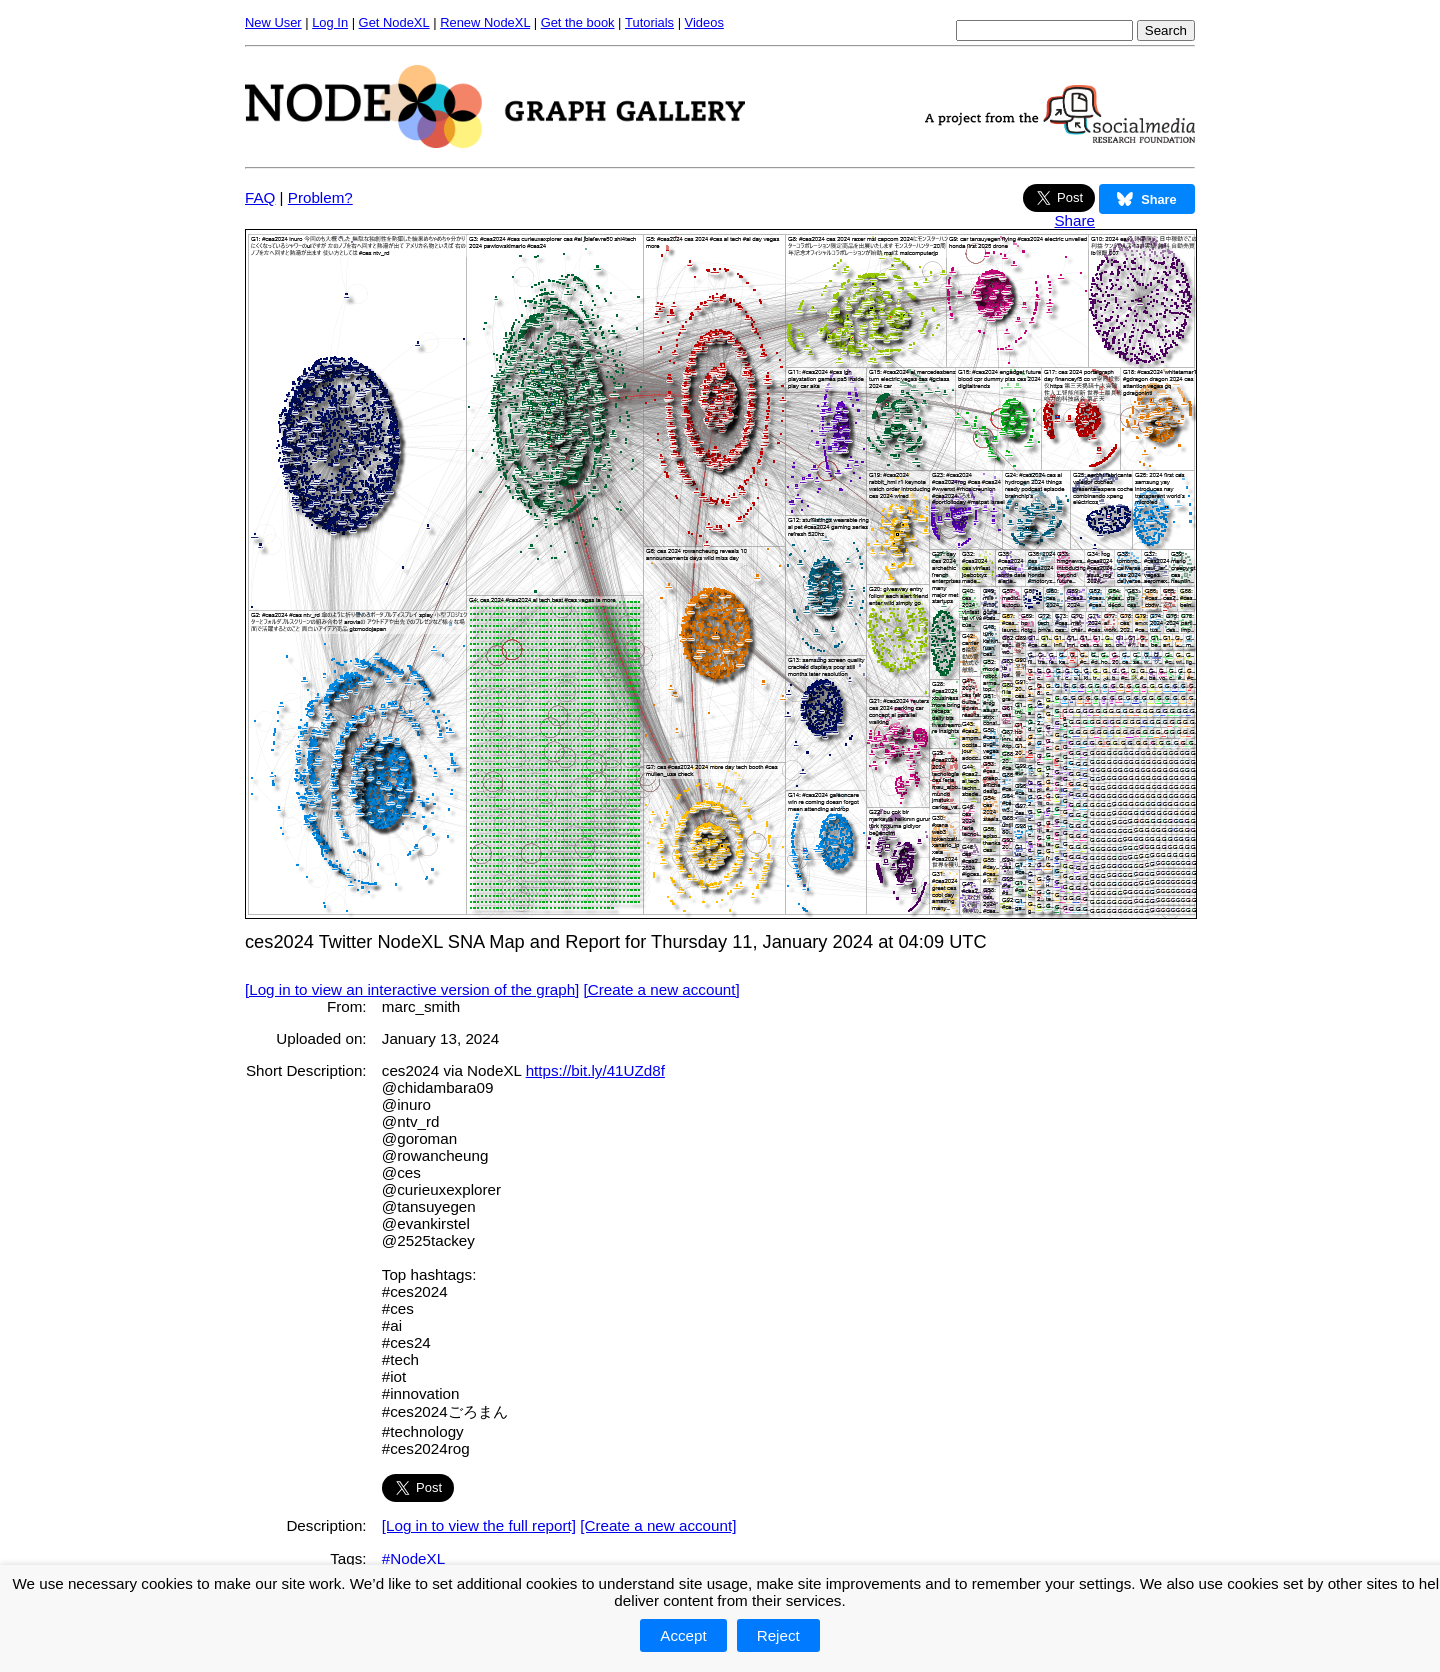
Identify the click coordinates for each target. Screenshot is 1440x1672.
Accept (683, 1635)
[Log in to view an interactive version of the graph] (412, 989)
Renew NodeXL (485, 22)
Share (1074, 220)
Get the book (578, 22)
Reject (778, 1635)
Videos (704, 22)
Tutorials (649, 22)
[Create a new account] (662, 989)
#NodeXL (413, 1558)
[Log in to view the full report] (479, 1525)
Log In (330, 22)
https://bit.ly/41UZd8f (595, 1070)
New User (273, 22)
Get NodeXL (394, 22)
